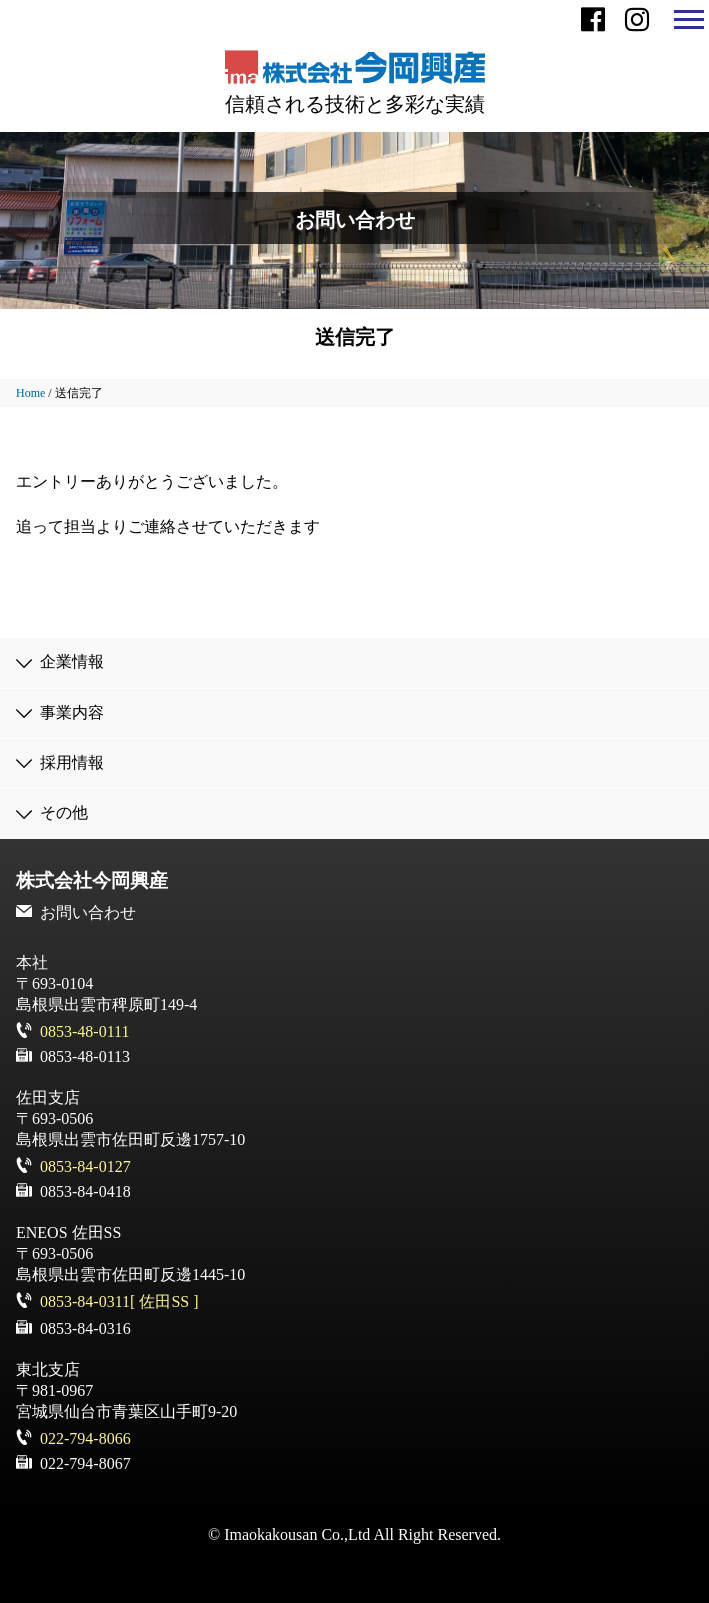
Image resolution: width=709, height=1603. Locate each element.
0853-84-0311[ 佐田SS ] (119, 1301)
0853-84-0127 (85, 1166)
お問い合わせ (88, 912)
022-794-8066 (85, 1438)
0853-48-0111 (84, 1031)
